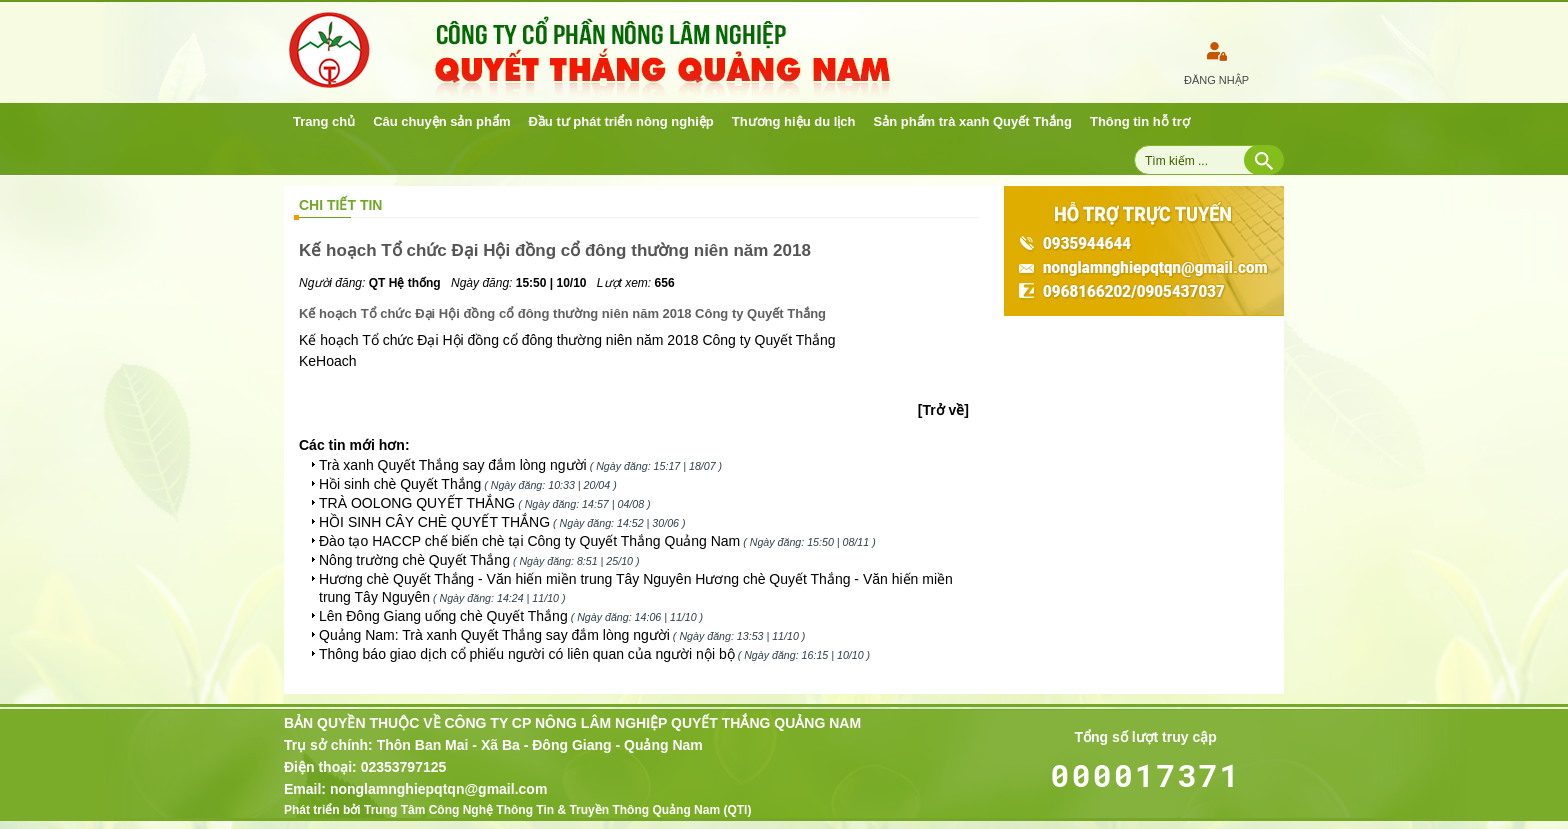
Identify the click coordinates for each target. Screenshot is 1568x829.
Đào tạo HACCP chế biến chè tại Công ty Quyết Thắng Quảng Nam (529, 541)
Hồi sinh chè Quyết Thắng (400, 484)
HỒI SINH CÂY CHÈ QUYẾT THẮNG (434, 522)
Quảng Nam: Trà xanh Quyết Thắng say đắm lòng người (494, 635)
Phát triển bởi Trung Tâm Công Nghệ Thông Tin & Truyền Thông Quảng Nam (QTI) (517, 810)
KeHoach (328, 361)
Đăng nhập (1216, 80)
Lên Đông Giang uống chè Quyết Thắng (443, 616)
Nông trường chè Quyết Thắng (414, 560)
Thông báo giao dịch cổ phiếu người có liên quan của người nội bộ (527, 654)
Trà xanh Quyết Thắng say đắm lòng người (453, 465)
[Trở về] (943, 410)
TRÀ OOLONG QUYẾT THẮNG (417, 503)
